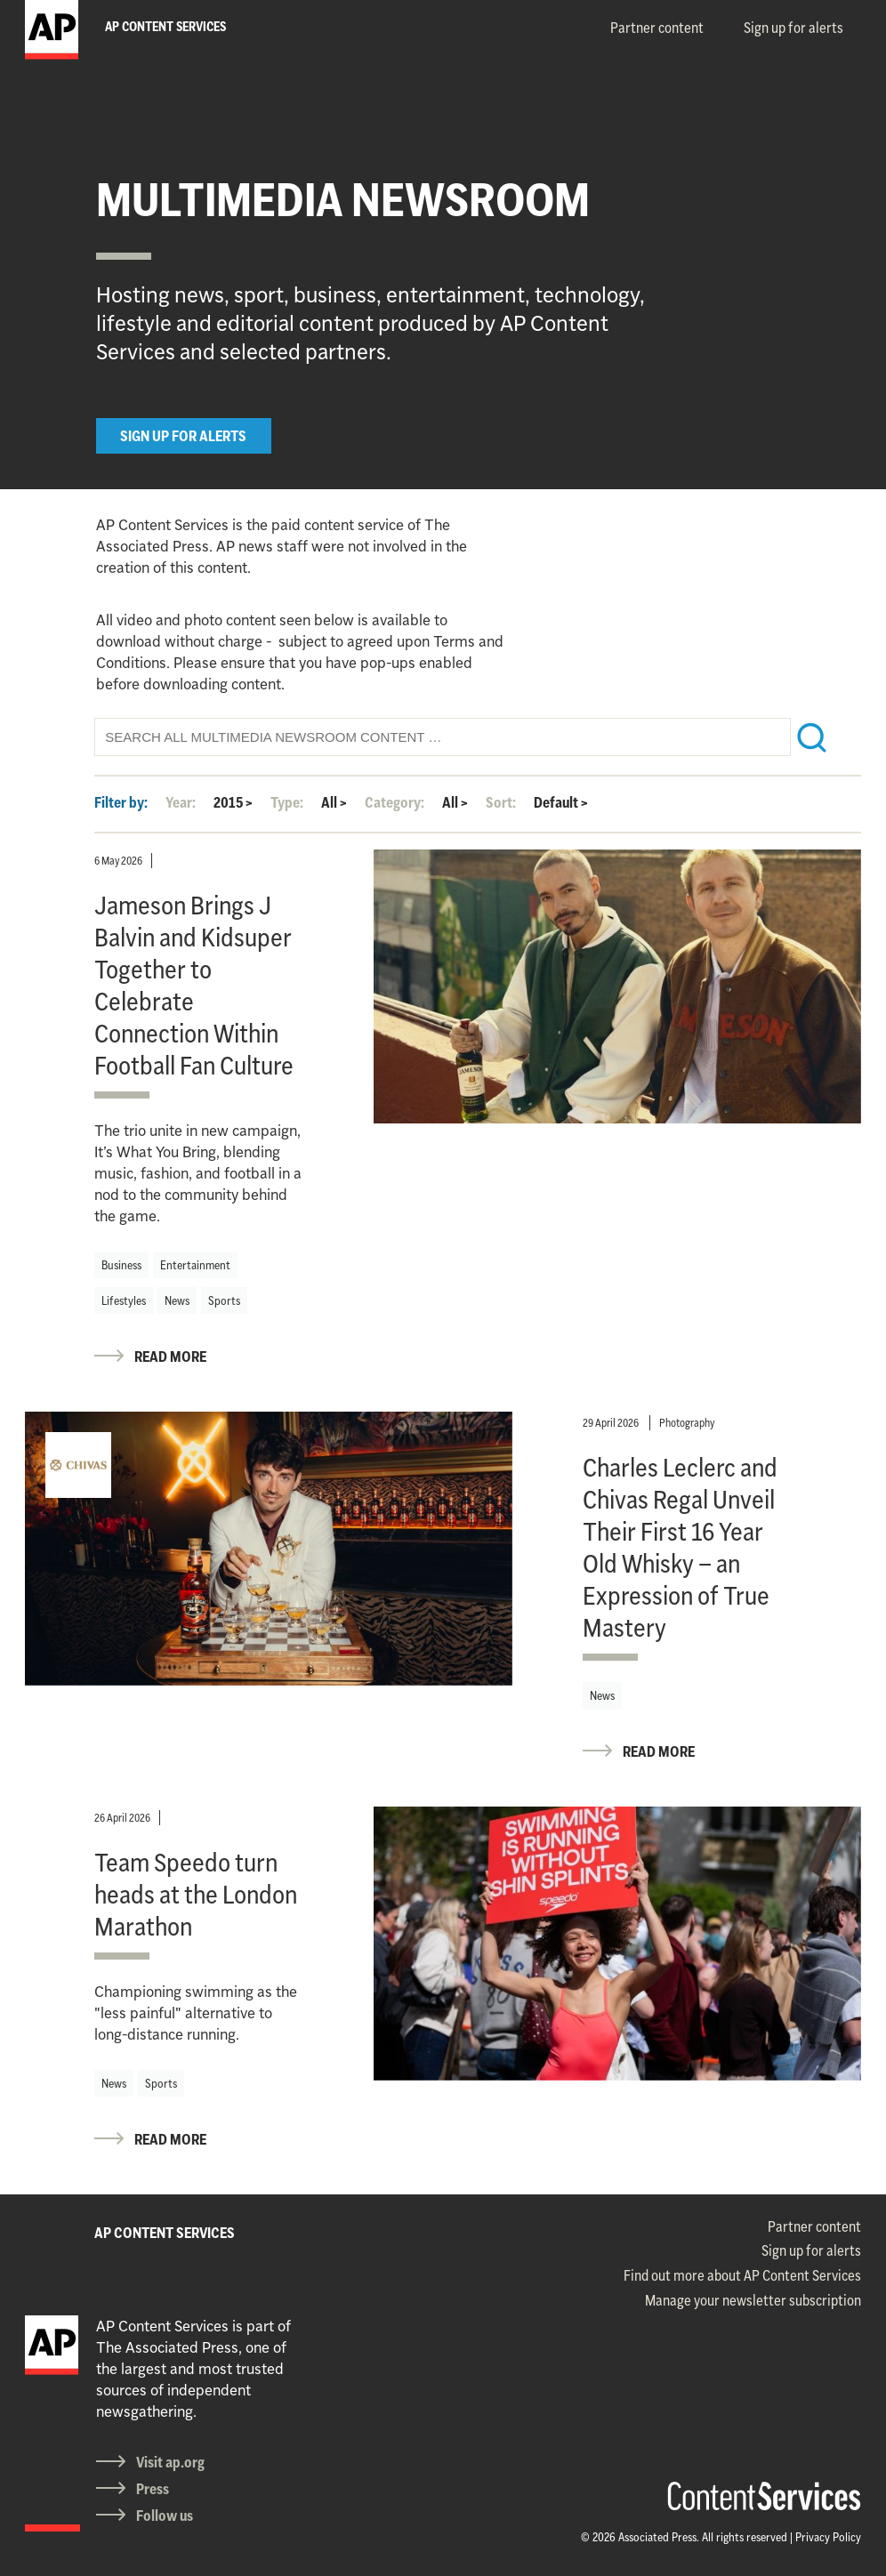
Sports (224, 1300)
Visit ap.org (170, 2462)
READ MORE (170, 1356)
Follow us (164, 2515)
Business (121, 1265)
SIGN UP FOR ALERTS (183, 436)
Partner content (657, 27)
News (177, 1300)
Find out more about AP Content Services (742, 2275)
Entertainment (195, 1265)
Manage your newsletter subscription (753, 2300)
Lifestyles (123, 1300)
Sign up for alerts (793, 27)
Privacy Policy (828, 2537)
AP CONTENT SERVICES (164, 2232)
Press (152, 2489)
